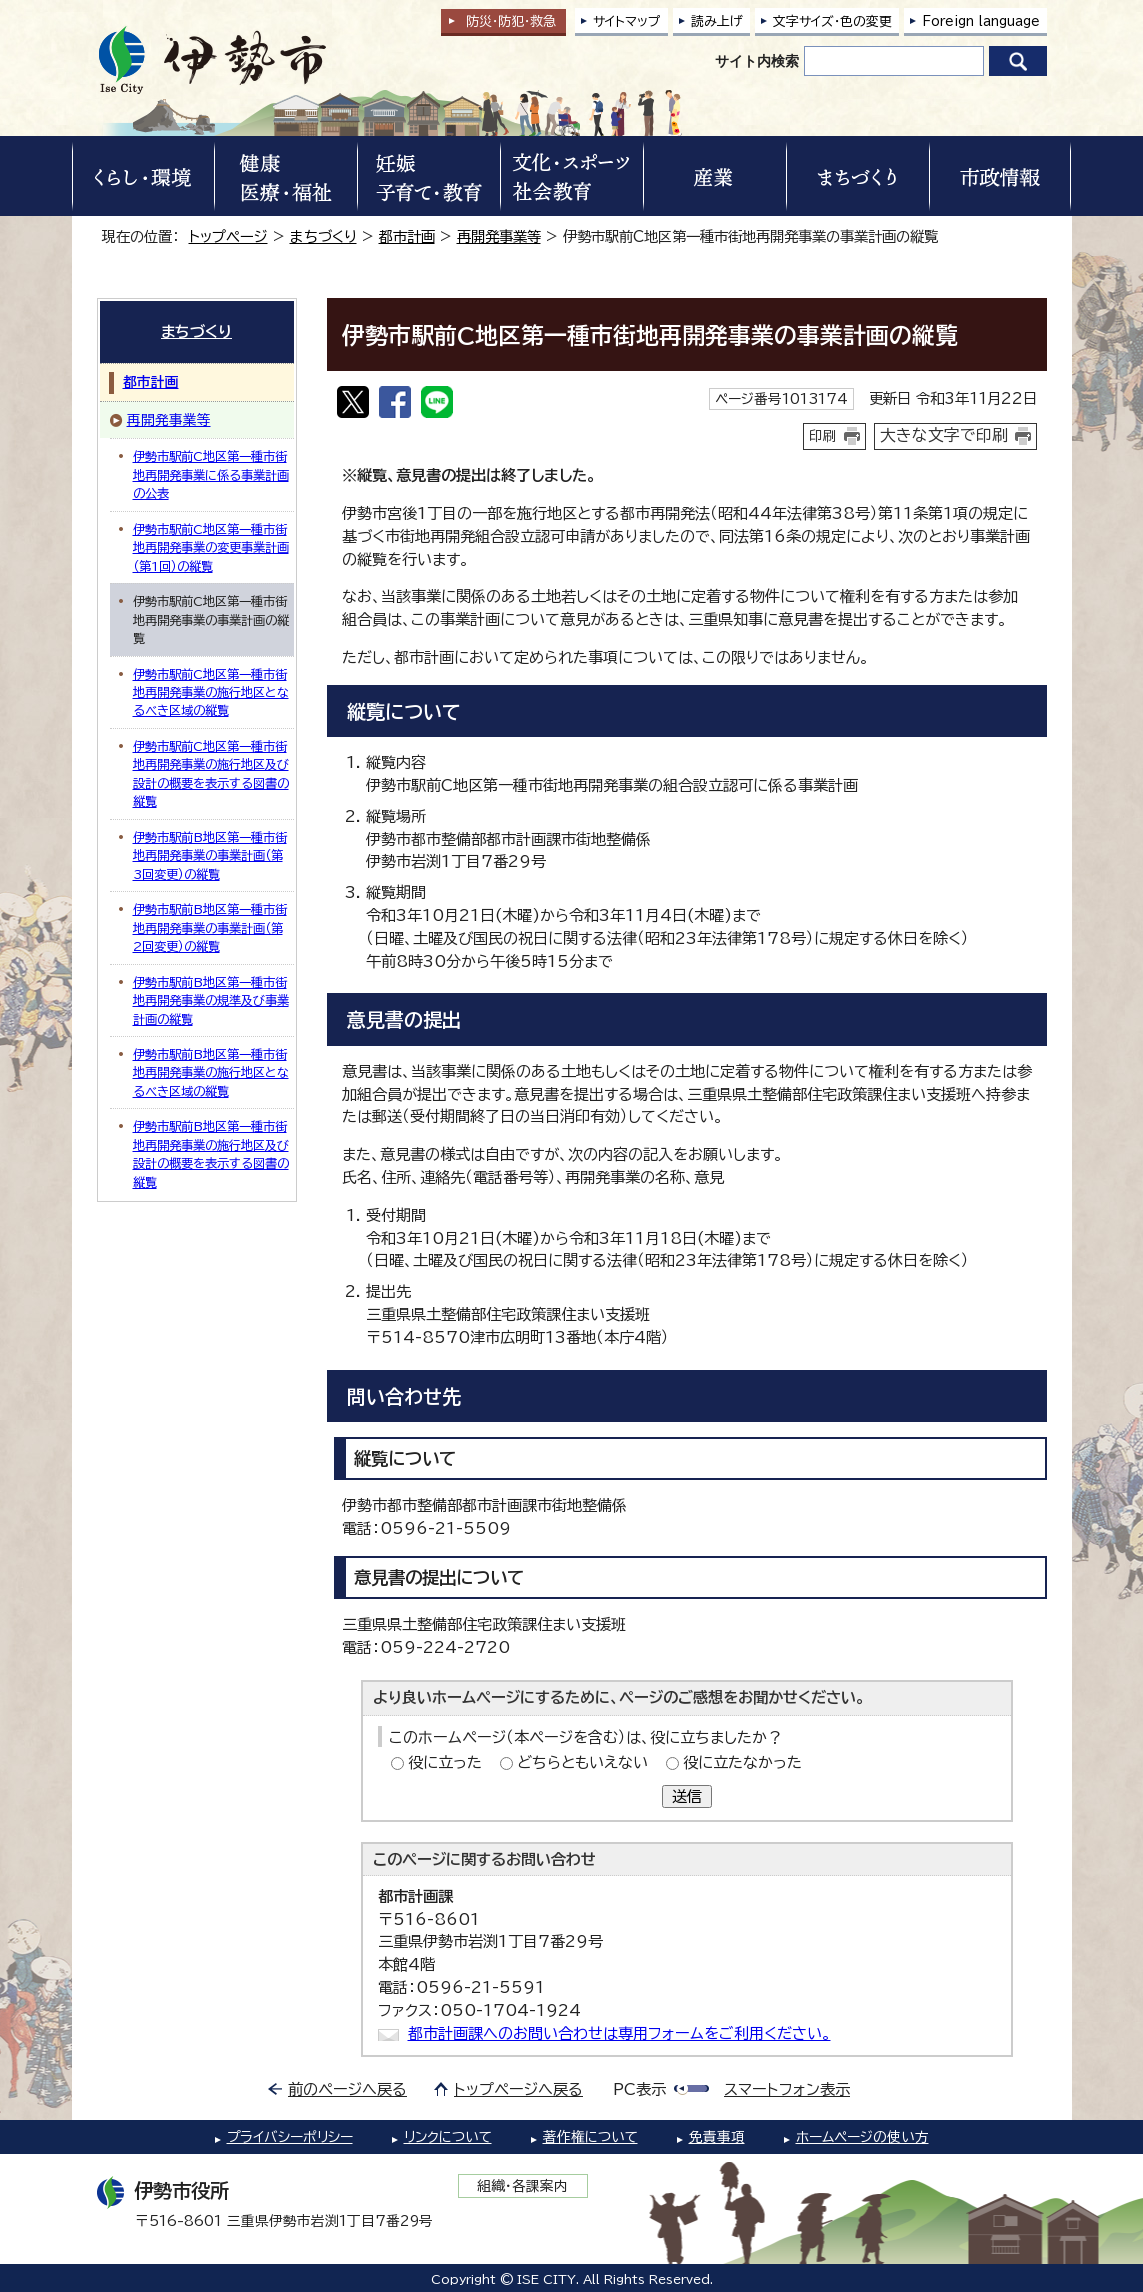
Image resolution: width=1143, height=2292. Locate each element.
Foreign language (981, 21)
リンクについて (448, 2137)
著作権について (590, 2137)
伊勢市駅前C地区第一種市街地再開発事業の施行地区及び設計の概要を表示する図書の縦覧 (211, 773)
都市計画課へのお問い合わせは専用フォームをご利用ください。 (619, 2033)
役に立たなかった (742, 1762)
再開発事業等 (499, 236)
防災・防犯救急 (511, 21)
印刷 (823, 436)
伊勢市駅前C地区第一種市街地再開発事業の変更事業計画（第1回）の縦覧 (211, 547)
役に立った (445, 1762)
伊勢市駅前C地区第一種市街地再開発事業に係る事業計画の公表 (211, 474)
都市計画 (407, 236)
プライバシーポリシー (290, 2137)
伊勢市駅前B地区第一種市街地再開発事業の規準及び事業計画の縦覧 (211, 1000)
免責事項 (717, 2137)
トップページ (228, 236)
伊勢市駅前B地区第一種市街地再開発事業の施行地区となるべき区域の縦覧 (211, 1072)
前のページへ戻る (347, 2089)
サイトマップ (627, 21)
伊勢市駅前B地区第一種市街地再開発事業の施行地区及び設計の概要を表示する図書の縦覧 (211, 1153)
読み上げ (717, 21)
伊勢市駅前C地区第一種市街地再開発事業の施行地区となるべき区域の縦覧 (211, 692)
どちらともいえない (582, 1762)
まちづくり (323, 236)
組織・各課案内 (522, 2186)
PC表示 (639, 2089)
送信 (687, 1796)
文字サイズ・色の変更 (832, 21)
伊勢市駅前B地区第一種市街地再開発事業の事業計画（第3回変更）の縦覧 (210, 855)
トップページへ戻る (518, 2089)
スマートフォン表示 (787, 2089)
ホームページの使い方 (862, 2137)
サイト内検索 (757, 61)
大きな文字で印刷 (944, 435)
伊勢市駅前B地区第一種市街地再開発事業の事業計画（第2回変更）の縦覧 (210, 927)
